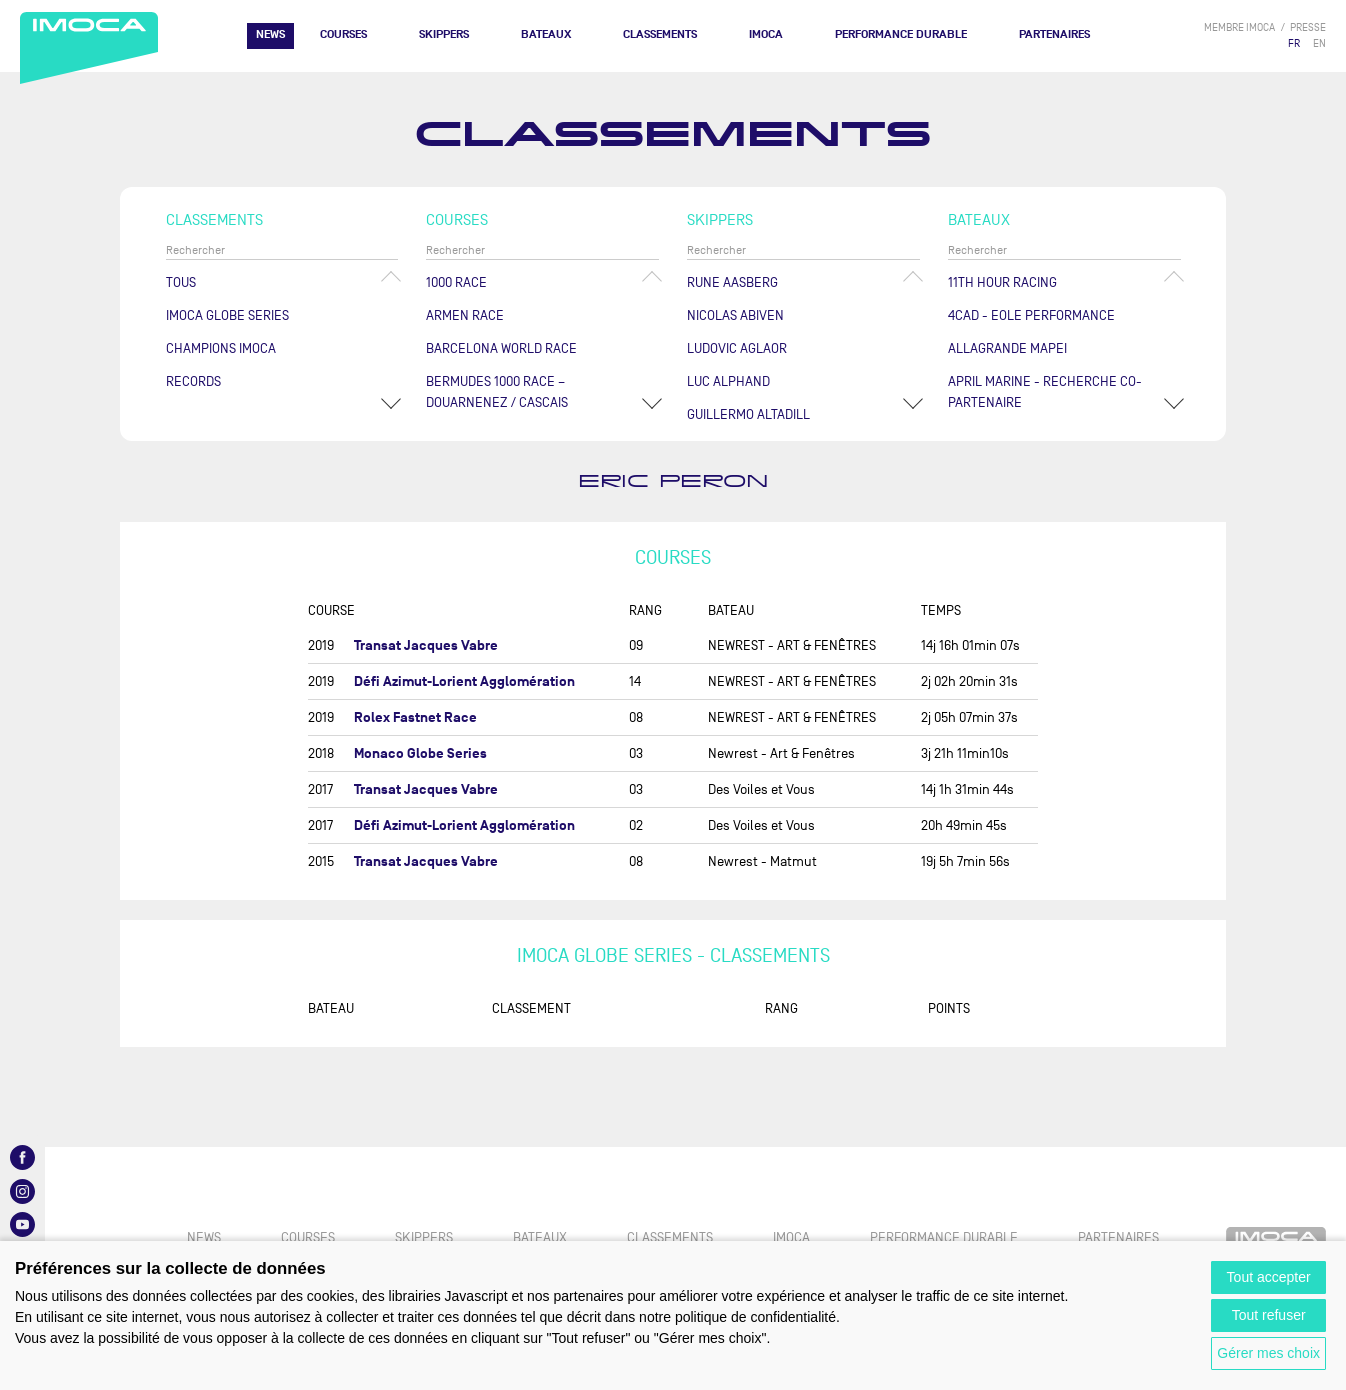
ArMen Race (465, 315)
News (270, 34)
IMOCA (766, 34)
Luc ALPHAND (728, 381)
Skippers (444, 34)
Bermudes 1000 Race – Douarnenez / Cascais (497, 392)
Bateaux (546, 34)
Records (193, 381)
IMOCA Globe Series (227, 315)
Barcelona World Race (501, 348)
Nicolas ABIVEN (735, 315)
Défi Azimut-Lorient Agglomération (464, 681)
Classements (660, 34)
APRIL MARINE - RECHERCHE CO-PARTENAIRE (1045, 392)
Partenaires (1054, 34)
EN (1319, 43)
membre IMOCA (1239, 27)
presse (1308, 27)
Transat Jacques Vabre (426, 645)
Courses (343, 34)
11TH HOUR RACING (1002, 282)
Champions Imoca (221, 348)
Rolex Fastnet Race (415, 717)
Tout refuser (1269, 1315)
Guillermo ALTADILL (748, 414)
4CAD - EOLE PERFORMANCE (1031, 315)
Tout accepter (1269, 1277)
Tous (181, 282)
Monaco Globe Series (420, 753)
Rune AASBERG (732, 282)
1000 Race (456, 282)
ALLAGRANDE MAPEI (1007, 348)
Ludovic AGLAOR (737, 348)
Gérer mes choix (1268, 1353)
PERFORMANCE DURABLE (901, 34)
